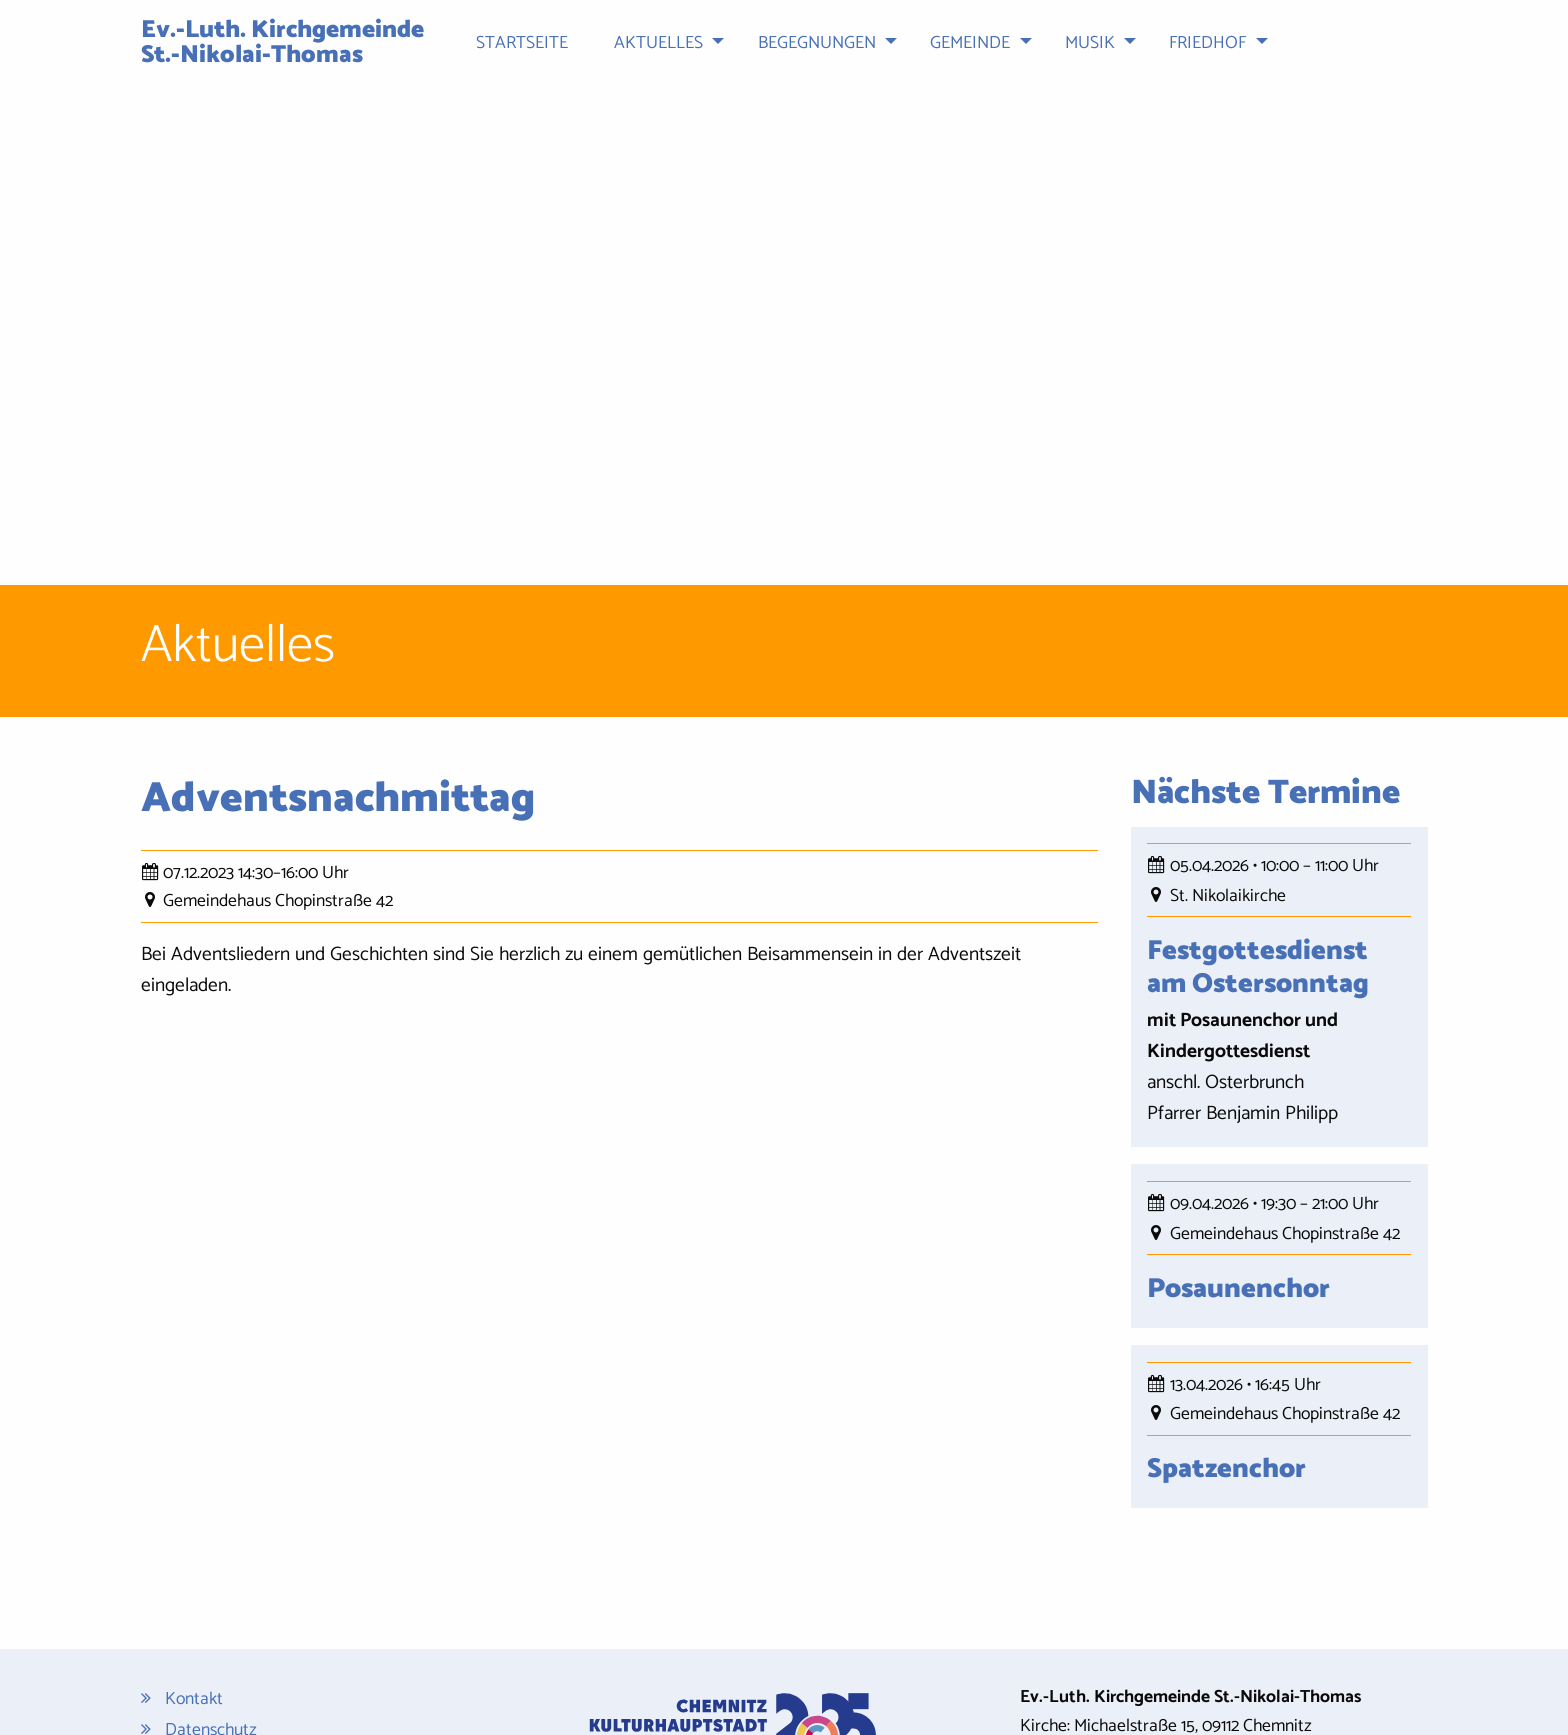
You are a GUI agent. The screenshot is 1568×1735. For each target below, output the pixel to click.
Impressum (205, 1573)
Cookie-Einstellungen (241, 1650)
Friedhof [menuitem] (1207, 44)
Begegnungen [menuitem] (817, 44)
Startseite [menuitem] (522, 44)
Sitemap (195, 1604)
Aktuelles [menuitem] (658, 44)
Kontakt (194, 1513)
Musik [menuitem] (1090, 44)
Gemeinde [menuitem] (970, 44)
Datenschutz (211, 1543)
